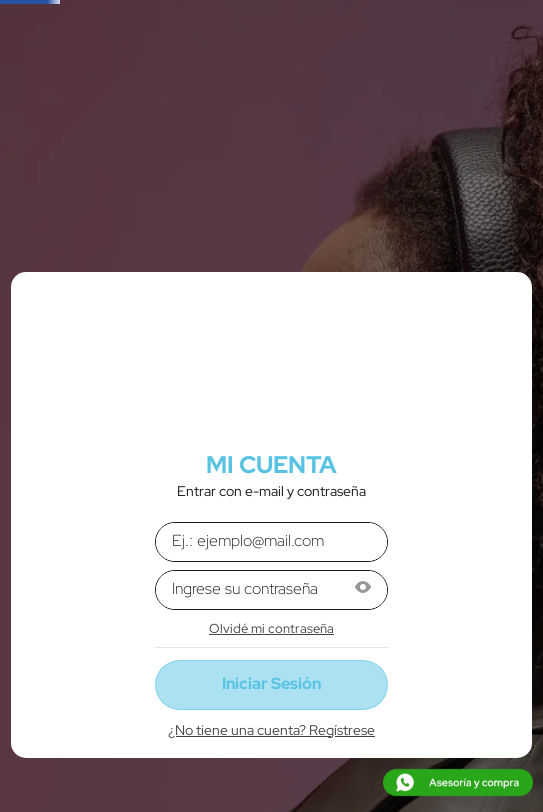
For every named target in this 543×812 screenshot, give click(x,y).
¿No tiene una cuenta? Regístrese (271, 730)
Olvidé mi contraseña (271, 628)
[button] (363, 589)
